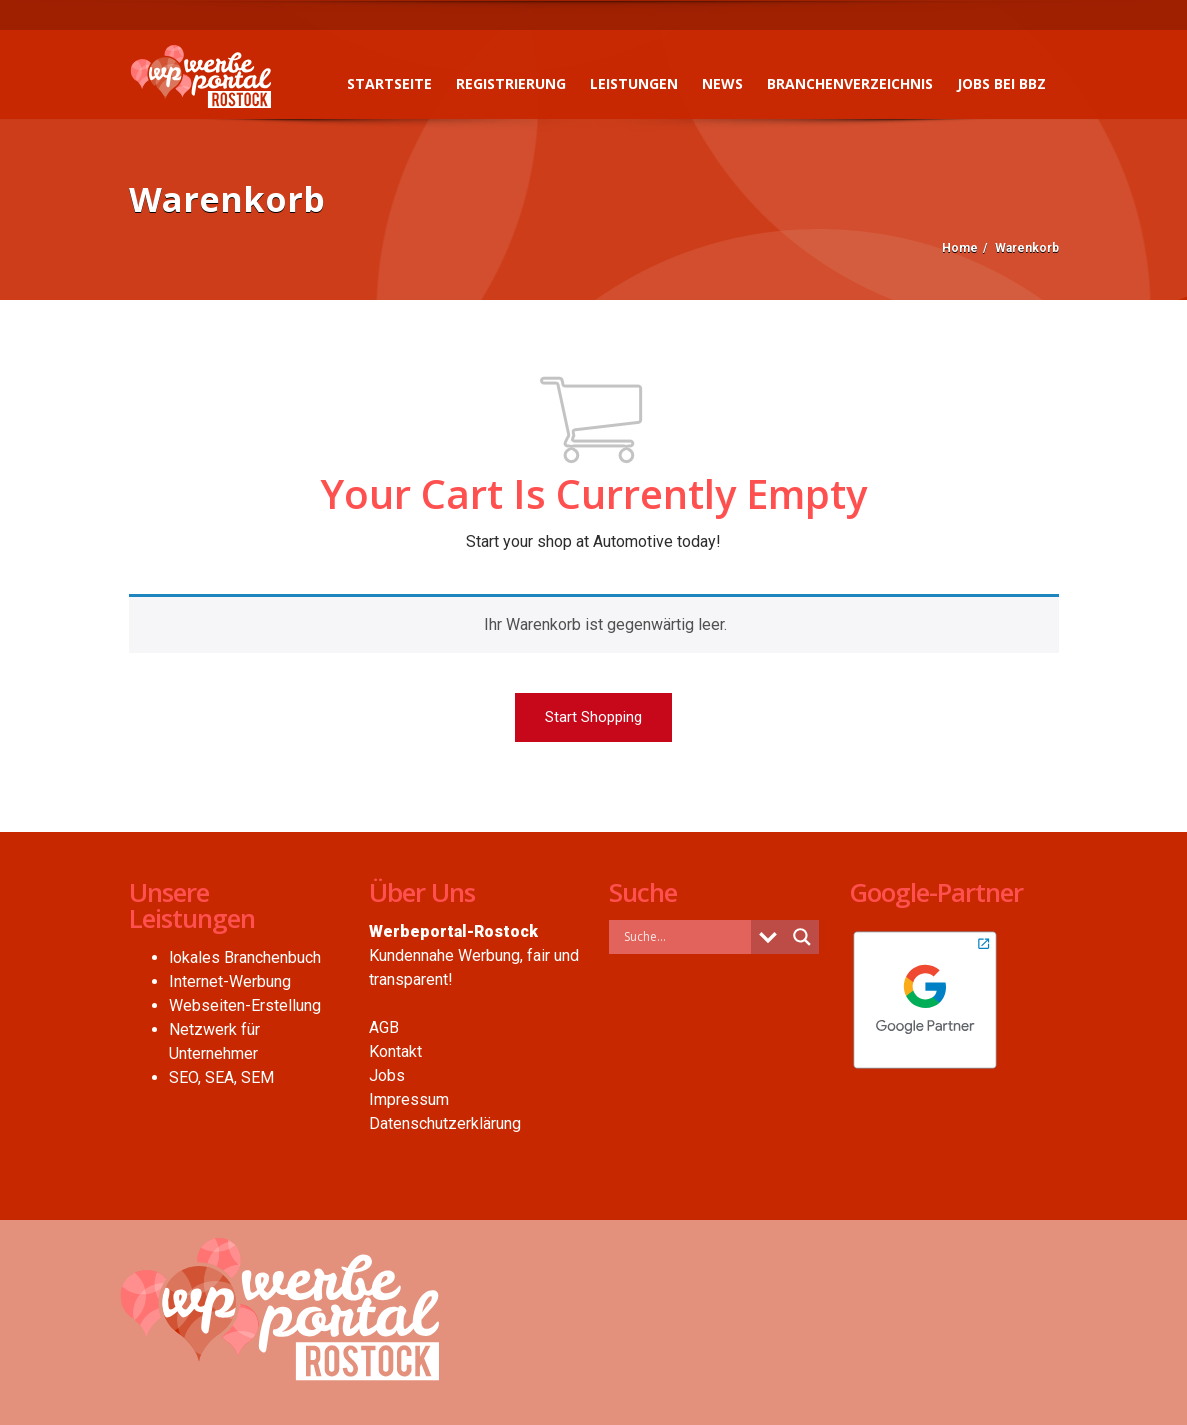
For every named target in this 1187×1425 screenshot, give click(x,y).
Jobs (387, 1075)
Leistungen (634, 83)
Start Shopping (593, 717)
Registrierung (511, 83)
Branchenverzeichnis (850, 83)
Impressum (409, 1099)
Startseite (389, 83)
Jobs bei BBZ (1001, 83)
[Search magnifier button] (802, 937)
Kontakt (395, 1051)
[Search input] (685, 936)
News (722, 83)
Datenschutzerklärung (445, 1123)
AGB (384, 1027)
